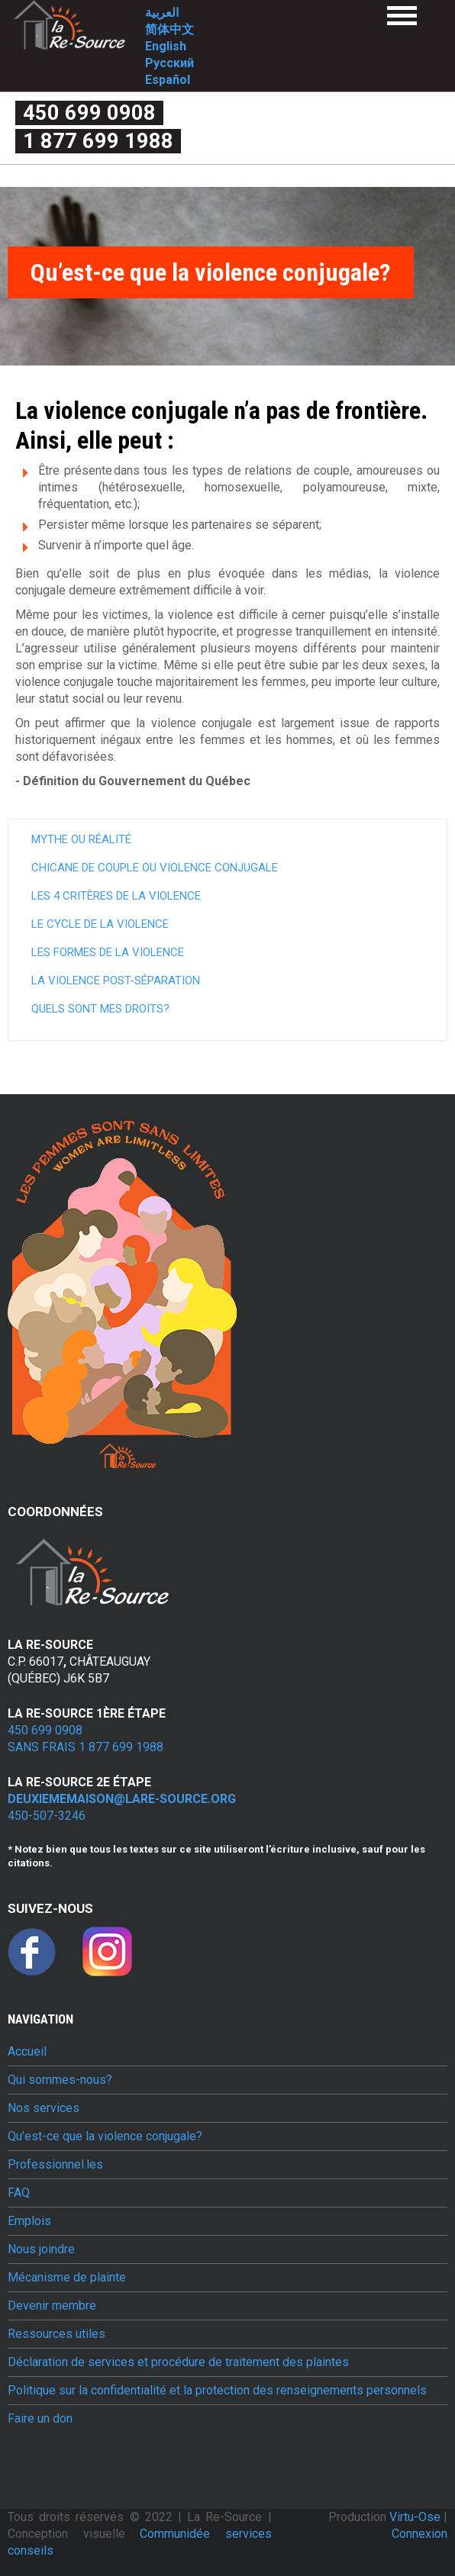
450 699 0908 (89, 113)
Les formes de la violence (107, 952)
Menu (402, 15)
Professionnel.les (55, 2165)
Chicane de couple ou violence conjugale (154, 867)
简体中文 (169, 29)
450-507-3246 (47, 1815)
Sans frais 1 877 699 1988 (85, 1747)
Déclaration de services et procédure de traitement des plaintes (178, 2362)
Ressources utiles (56, 2334)
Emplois (29, 2221)
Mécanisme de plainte (67, 2278)
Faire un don (40, 2419)
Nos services (43, 2108)
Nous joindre (41, 2249)
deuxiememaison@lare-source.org (122, 1799)
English (165, 46)
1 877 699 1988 (98, 141)
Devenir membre (52, 2306)
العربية (162, 12)
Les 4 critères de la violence (116, 896)
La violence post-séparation (115, 980)
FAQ (19, 2193)
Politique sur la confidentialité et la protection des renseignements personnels (217, 2390)
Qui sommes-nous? (60, 2080)
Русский (169, 63)
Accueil (27, 2052)
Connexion (419, 2533)
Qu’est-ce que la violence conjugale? (105, 2136)
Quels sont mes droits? (100, 1009)
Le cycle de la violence (100, 924)
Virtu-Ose (416, 2517)
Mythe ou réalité (81, 839)
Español (167, 79)
